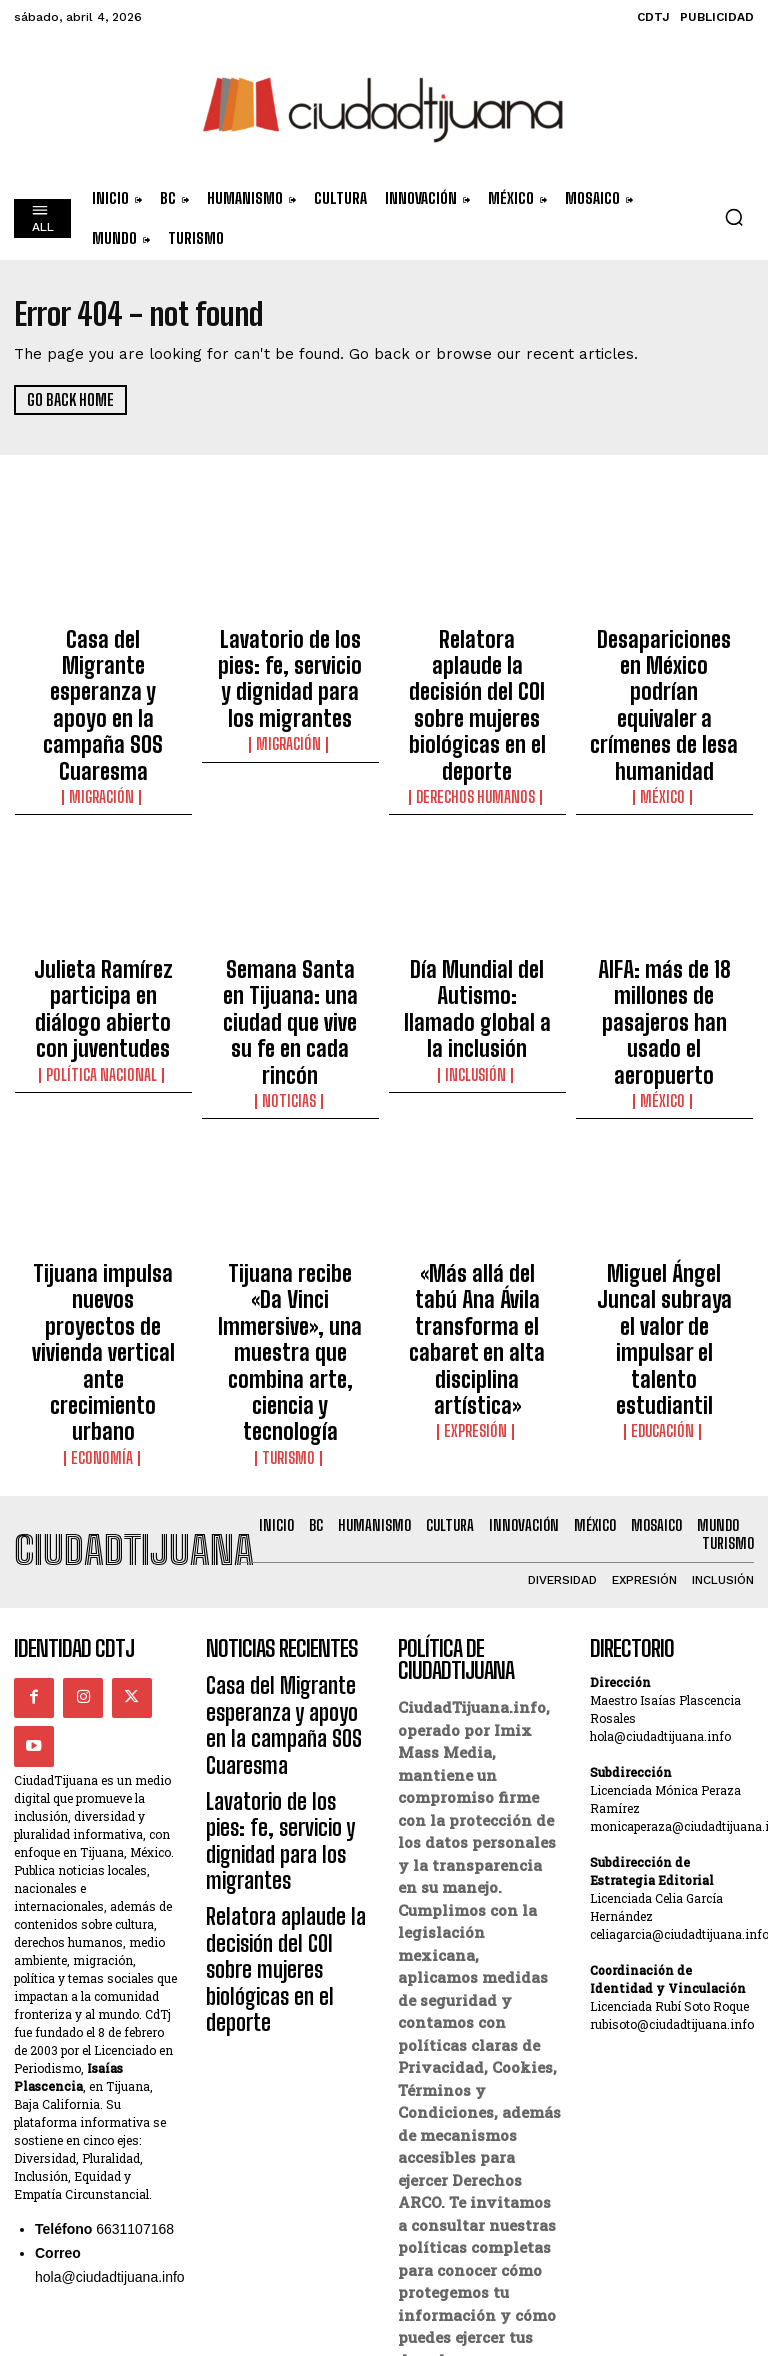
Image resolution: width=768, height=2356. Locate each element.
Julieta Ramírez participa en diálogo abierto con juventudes (103, 896)
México (664, 711)
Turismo (290, 1214)
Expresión (477, 1196)
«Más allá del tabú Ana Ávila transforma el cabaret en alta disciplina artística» (477, 1148)
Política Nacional (103, 935)
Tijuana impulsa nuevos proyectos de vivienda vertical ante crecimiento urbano (103, 1148)
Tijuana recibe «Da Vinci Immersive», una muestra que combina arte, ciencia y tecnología (290, 1157)
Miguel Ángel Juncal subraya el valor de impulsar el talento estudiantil (664, 1148)
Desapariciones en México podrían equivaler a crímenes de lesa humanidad (664, 663)
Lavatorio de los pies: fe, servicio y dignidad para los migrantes (290, 654)
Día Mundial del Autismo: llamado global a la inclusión (477, 896)
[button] (734, 217)
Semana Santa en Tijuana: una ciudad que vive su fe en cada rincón (290, 905)
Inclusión (477, 935)
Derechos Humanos (477, 711)
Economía (103, 1196)
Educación (664, 1196)
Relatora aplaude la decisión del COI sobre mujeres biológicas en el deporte (477, 663)
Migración (103, 711)
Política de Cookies (470, 2176)
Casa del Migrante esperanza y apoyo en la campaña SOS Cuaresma (103, 663)
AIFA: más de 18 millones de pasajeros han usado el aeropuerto (664, 905)
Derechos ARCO (455, 2154)
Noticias (290, 953)
